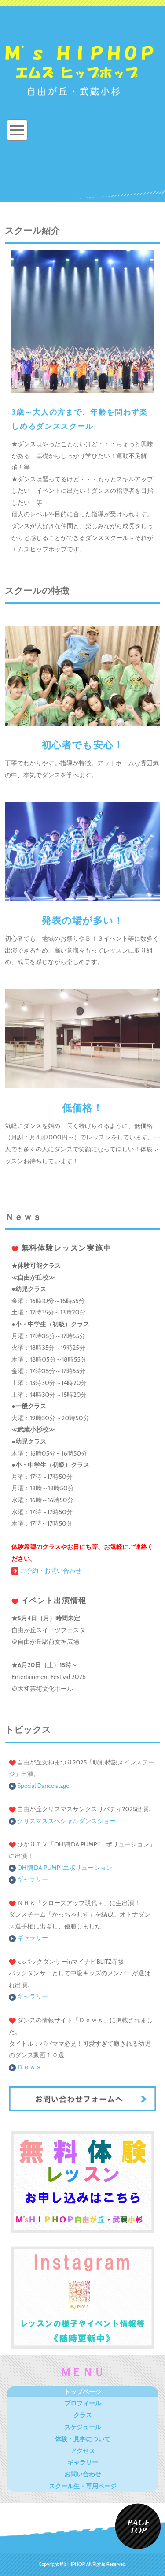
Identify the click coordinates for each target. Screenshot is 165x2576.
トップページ (82, 2392)
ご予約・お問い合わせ (46, 1571)
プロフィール (82, 2403)
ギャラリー (28, 1879)
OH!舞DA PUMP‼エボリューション (60, 1868)
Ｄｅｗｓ (25, 2067)
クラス (82, 2415)
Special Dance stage (43, 1786)
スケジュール (82, 2427)
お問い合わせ (82, 2474)
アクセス (82, 2451)
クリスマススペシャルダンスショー (66, 1821)
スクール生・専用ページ (83, 2486)
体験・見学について (82, 2439)
